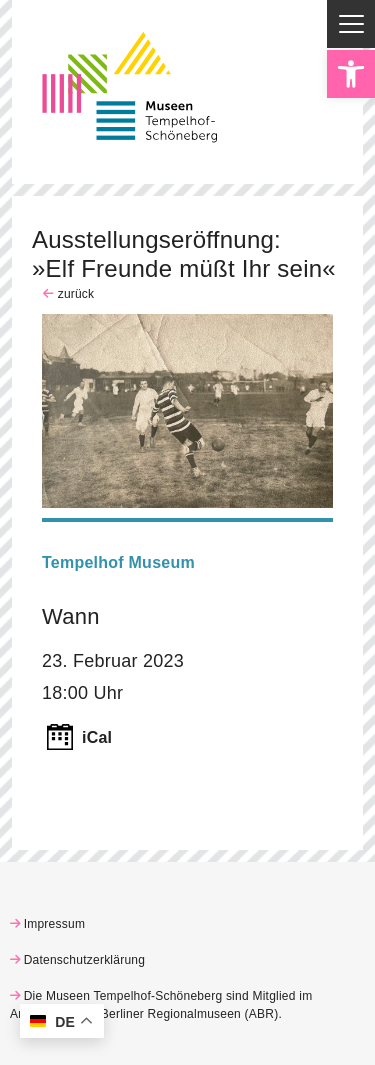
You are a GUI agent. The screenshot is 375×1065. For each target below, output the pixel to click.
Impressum (55, 924)
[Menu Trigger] (351, 24)
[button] (351, 74)
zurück (74, 294)
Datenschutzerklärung (85, 960)
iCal (97, 737)
